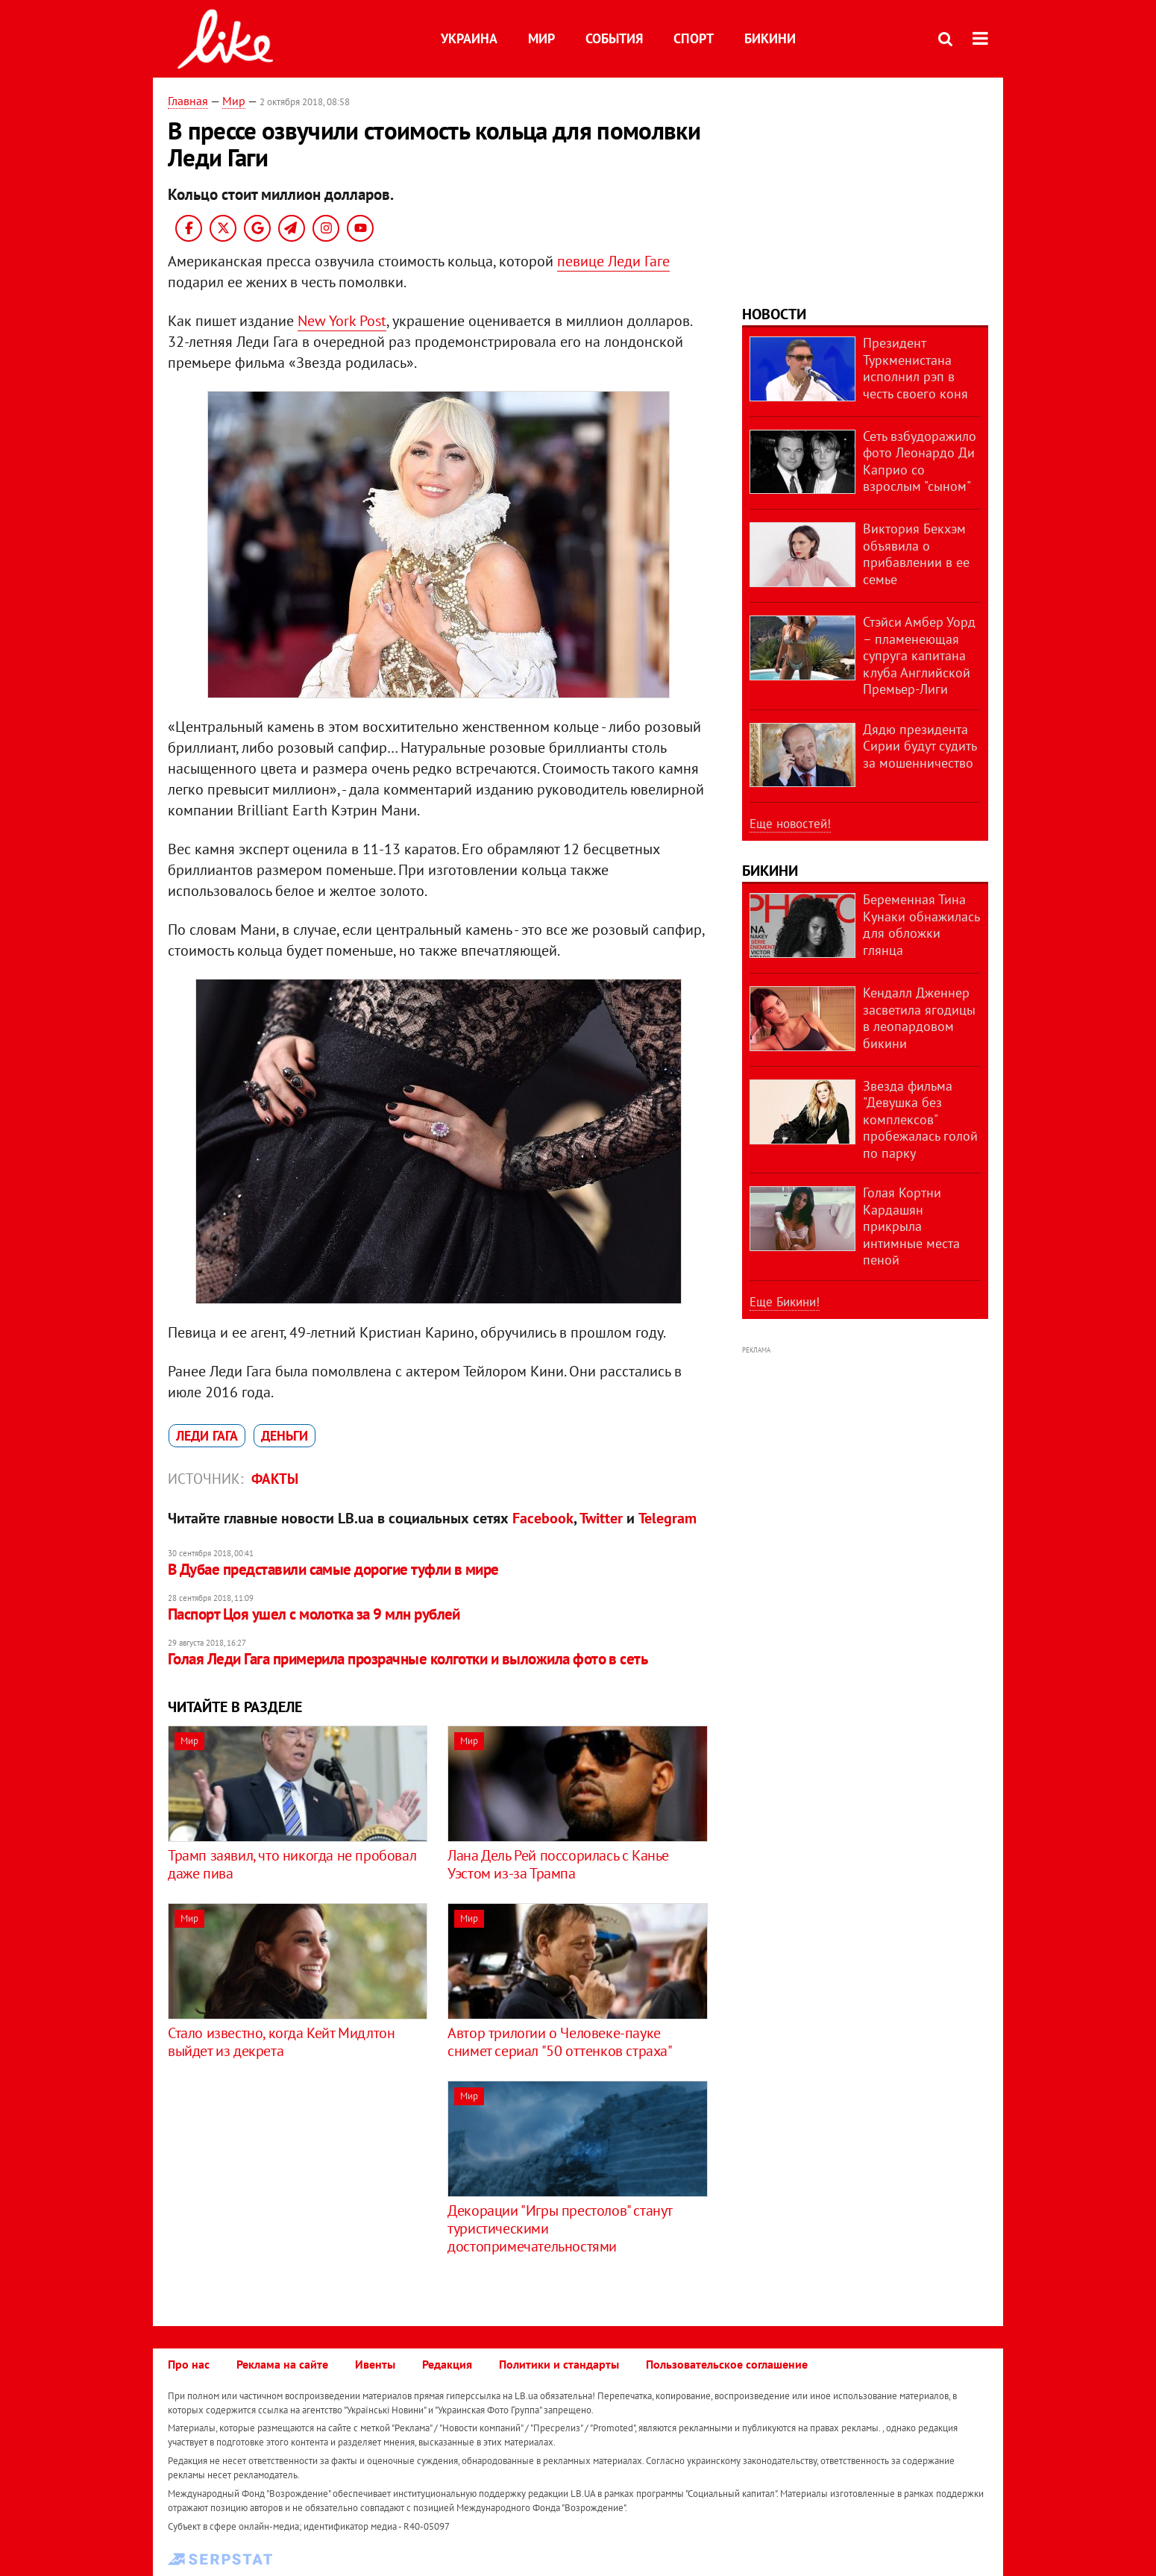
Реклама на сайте (282, 2364)
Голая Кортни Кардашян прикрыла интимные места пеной (911, 1226)
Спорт (693, 38)
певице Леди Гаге (613, 261)
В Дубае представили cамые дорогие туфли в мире (333, 1569)
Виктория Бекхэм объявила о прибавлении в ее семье (916, 554)
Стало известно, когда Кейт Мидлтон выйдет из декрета (281, 2042)
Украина (469, 38)
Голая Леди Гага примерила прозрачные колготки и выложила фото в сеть (407, 1659)
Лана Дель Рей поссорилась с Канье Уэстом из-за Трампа (558, 1864)
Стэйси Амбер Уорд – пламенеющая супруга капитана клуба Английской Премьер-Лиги (919, 655)
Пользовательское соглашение (727, 2364)
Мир (541, 38)
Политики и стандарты (559, 2364)
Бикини (770, 38)
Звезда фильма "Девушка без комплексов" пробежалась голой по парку (920, 1119)
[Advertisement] (293, 2185)
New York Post (342, 320)
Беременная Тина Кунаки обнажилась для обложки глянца (921, 925)
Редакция (447, 2364)
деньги (284, 1435)
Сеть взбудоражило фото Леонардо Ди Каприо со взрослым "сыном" (919, 461)
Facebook (543, 1518)
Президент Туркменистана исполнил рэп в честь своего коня (915, 368)
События (614, 38)
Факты (274, 1479)
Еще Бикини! (785, 1302)
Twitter (601, 1518)
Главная (188, 100)
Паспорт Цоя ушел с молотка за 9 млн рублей (314, 1614)
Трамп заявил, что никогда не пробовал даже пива (292, 1864)
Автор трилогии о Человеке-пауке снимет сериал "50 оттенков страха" (559, 2042)
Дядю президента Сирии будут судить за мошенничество (919, 746)
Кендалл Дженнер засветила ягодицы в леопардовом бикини (919, 1018)
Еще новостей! (790, 823)
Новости (774, 314)
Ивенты (375, 2364)
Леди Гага (207, 1435)
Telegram (667, 1518)
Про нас (189, 2364)
